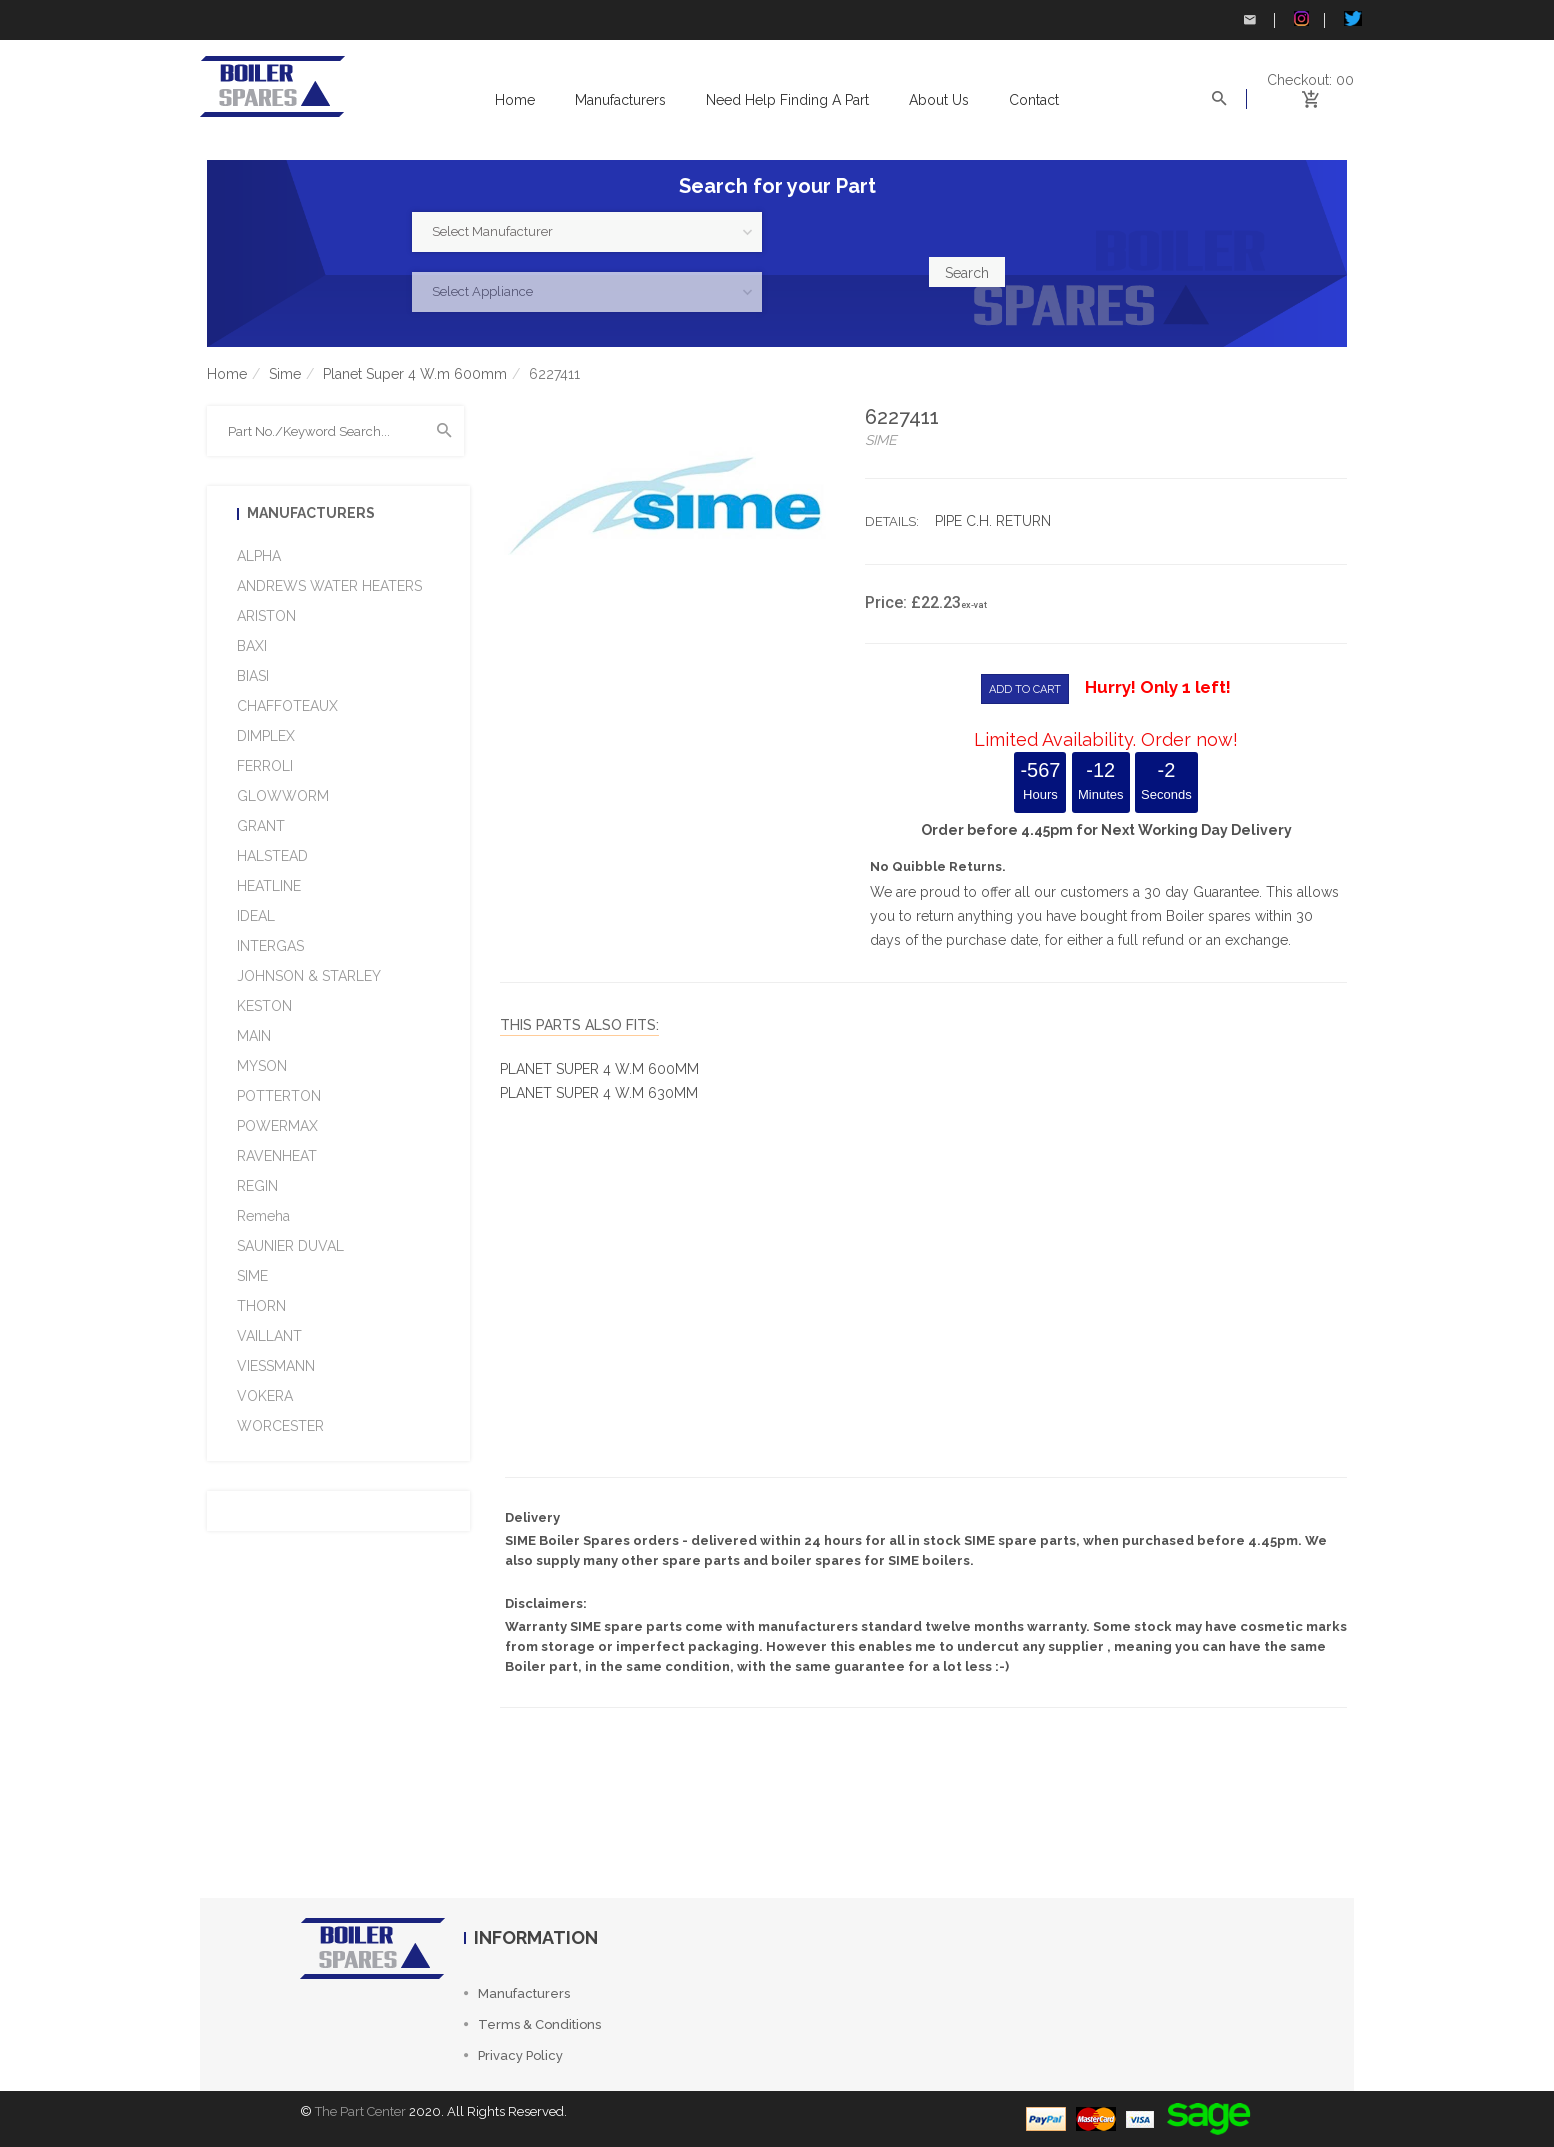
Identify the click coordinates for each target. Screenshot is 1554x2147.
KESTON (264, 1006)
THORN (261, 1306)
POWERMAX (277, 1126)
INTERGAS (270, 946)
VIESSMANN (276, 1366)
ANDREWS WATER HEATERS (329, 586)
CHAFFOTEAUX (287, 706)
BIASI (253, 676)
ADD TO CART (1025, 689)
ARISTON (266, 616)
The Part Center (360, 2111)
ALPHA (259, 556)
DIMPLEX (266, 736)
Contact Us (1250, 20)
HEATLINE (269, 886)
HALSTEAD (272, 856)
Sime (285, 374)
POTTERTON (279, 1096)
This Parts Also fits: (579, 1025)
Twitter (1353, 18)
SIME (252, 1276)
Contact (1034, 100)
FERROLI (265, 766)
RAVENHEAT (277, 1156)
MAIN (254, 1036)
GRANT (261, 826)
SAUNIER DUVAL (290, 1246)
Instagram (1301, 18)
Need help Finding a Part (787, 100)
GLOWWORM (283, 796)
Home (515, 100)
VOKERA (265, 1396)
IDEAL (256, 916)
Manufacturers (620, 100)
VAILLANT (269, 1336)
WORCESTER (280, 1426)
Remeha (263, 1216)
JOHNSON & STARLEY (309, 976)
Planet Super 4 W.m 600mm (415, 374)
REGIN (257, 1186)
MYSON (262, 1066)
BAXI (252, 646)
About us (939, 100)
